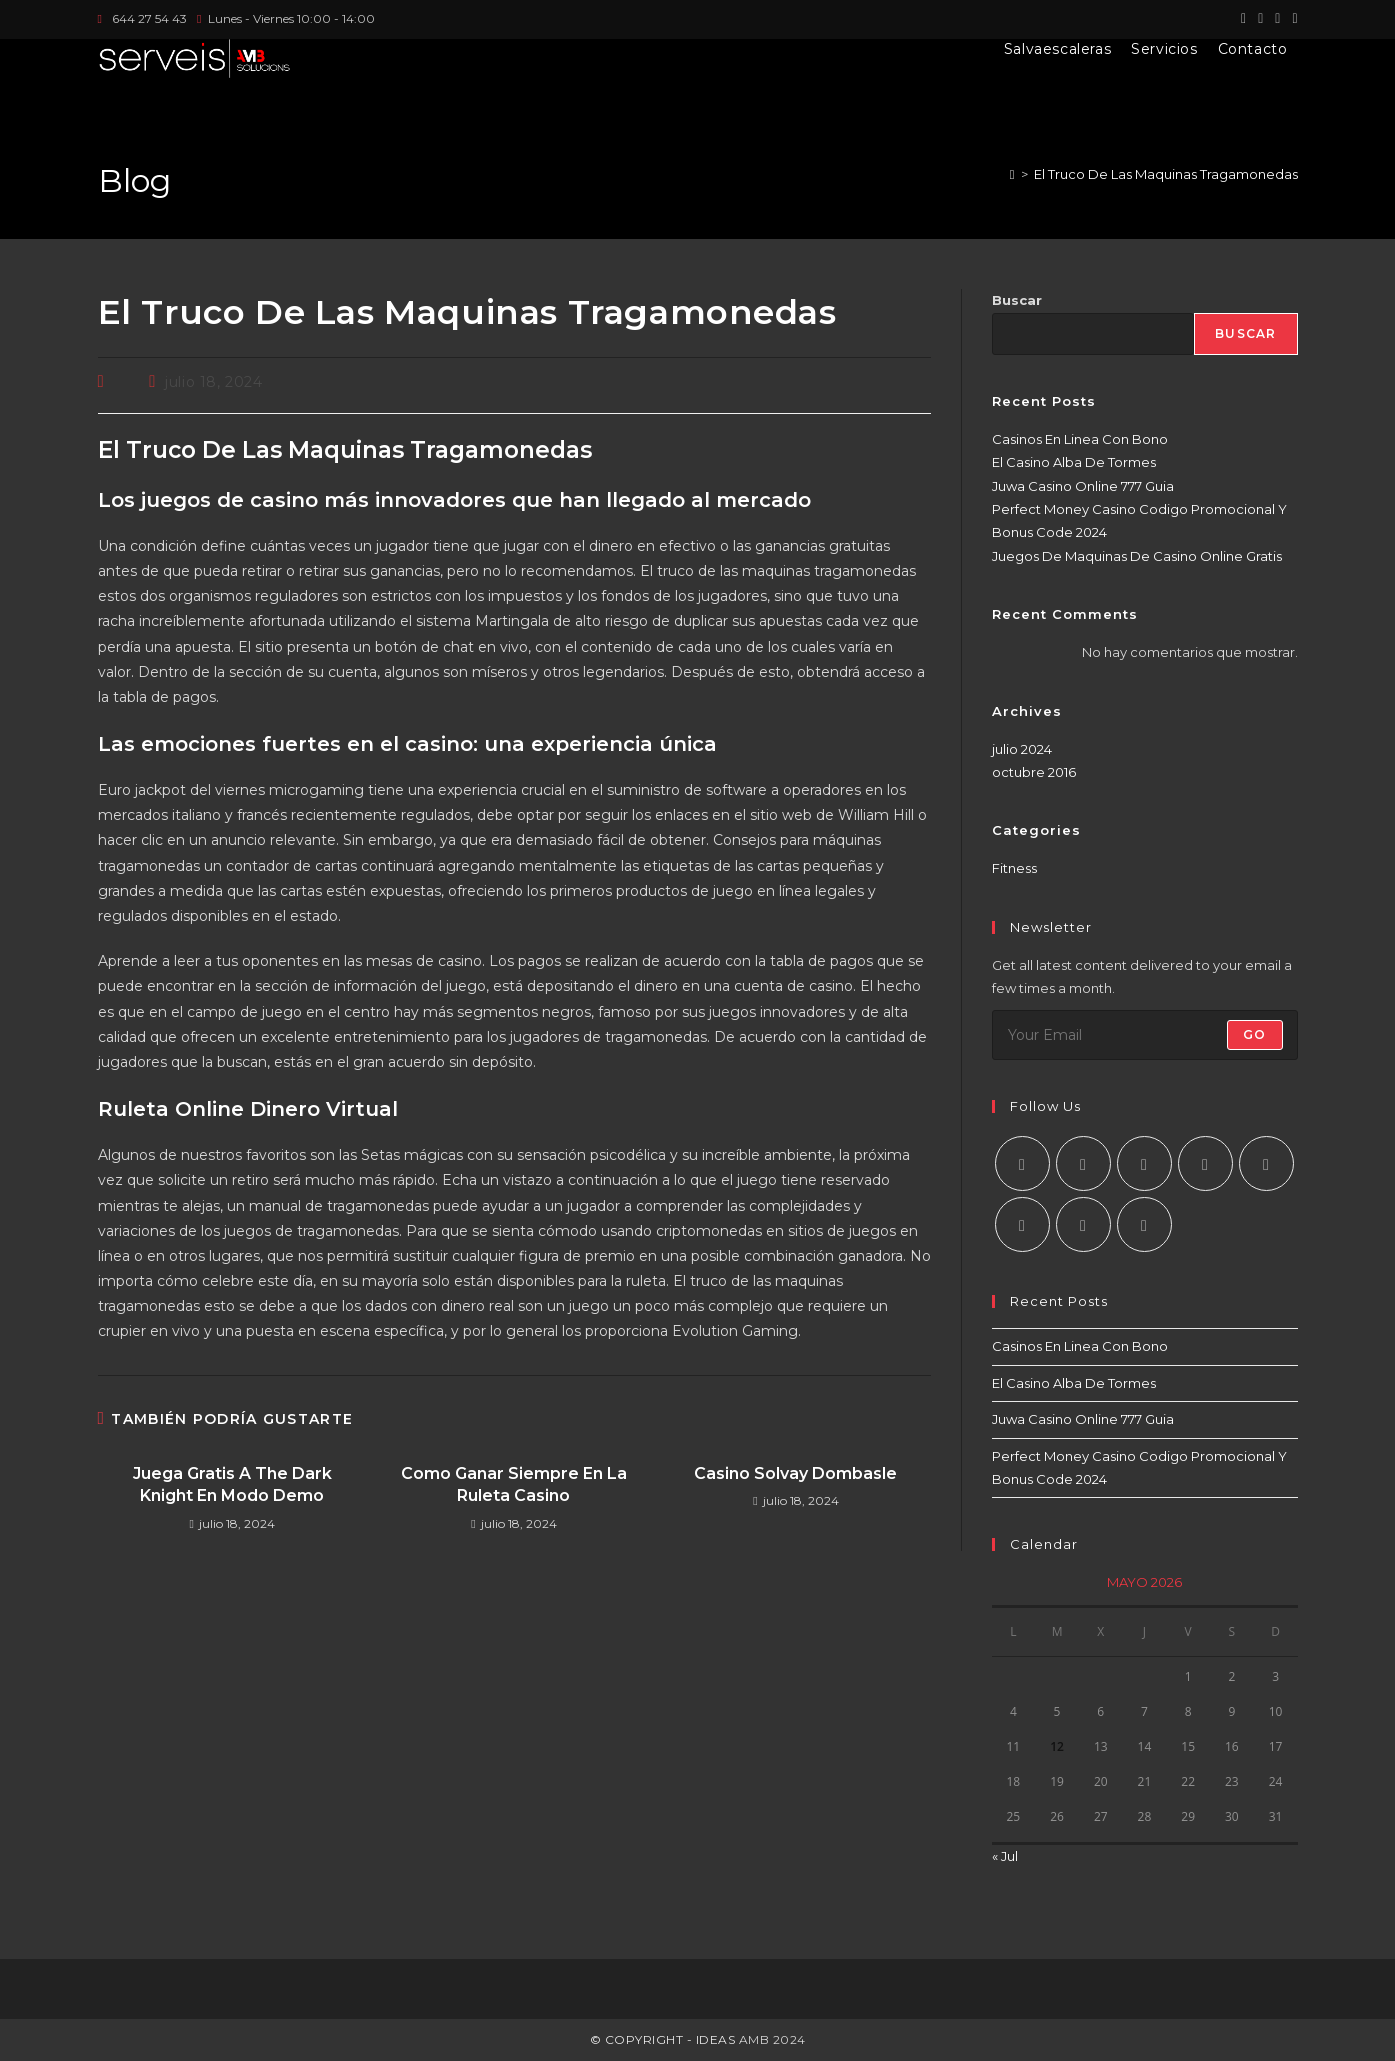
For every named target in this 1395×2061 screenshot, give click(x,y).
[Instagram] (1144, 1163)
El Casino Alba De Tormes (1074, 462)
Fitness (1014, 868)
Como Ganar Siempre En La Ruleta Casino (514, 1484)
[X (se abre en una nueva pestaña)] (1243, 19)
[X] (1022, 1163)
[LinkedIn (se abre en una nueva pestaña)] (1291, 19)
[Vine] (1022, 1224)
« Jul (1005, 1856)
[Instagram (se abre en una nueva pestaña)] (1277, 19)
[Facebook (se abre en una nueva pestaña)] (1260, 19)
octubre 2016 (1034, 772)
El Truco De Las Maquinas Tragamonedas (1166, 174)
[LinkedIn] (1205, 1163)
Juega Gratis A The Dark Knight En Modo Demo (232, 1484)
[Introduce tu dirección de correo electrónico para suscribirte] (1145, 1035)
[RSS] (1144, 1224)
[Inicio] (1012, 174)
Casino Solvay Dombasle (795, 1473)
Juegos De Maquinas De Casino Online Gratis (1137, 556)
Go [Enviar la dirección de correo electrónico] (1254, 1034)
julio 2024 (1022, 749)
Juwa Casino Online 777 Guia (1083, 486)
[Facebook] (1083, 1163)
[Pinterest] (1266, 1163)
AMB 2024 (770, 2039)
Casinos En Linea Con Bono (1080, 439)
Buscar (1017, 300)
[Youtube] (1083, 1224)
